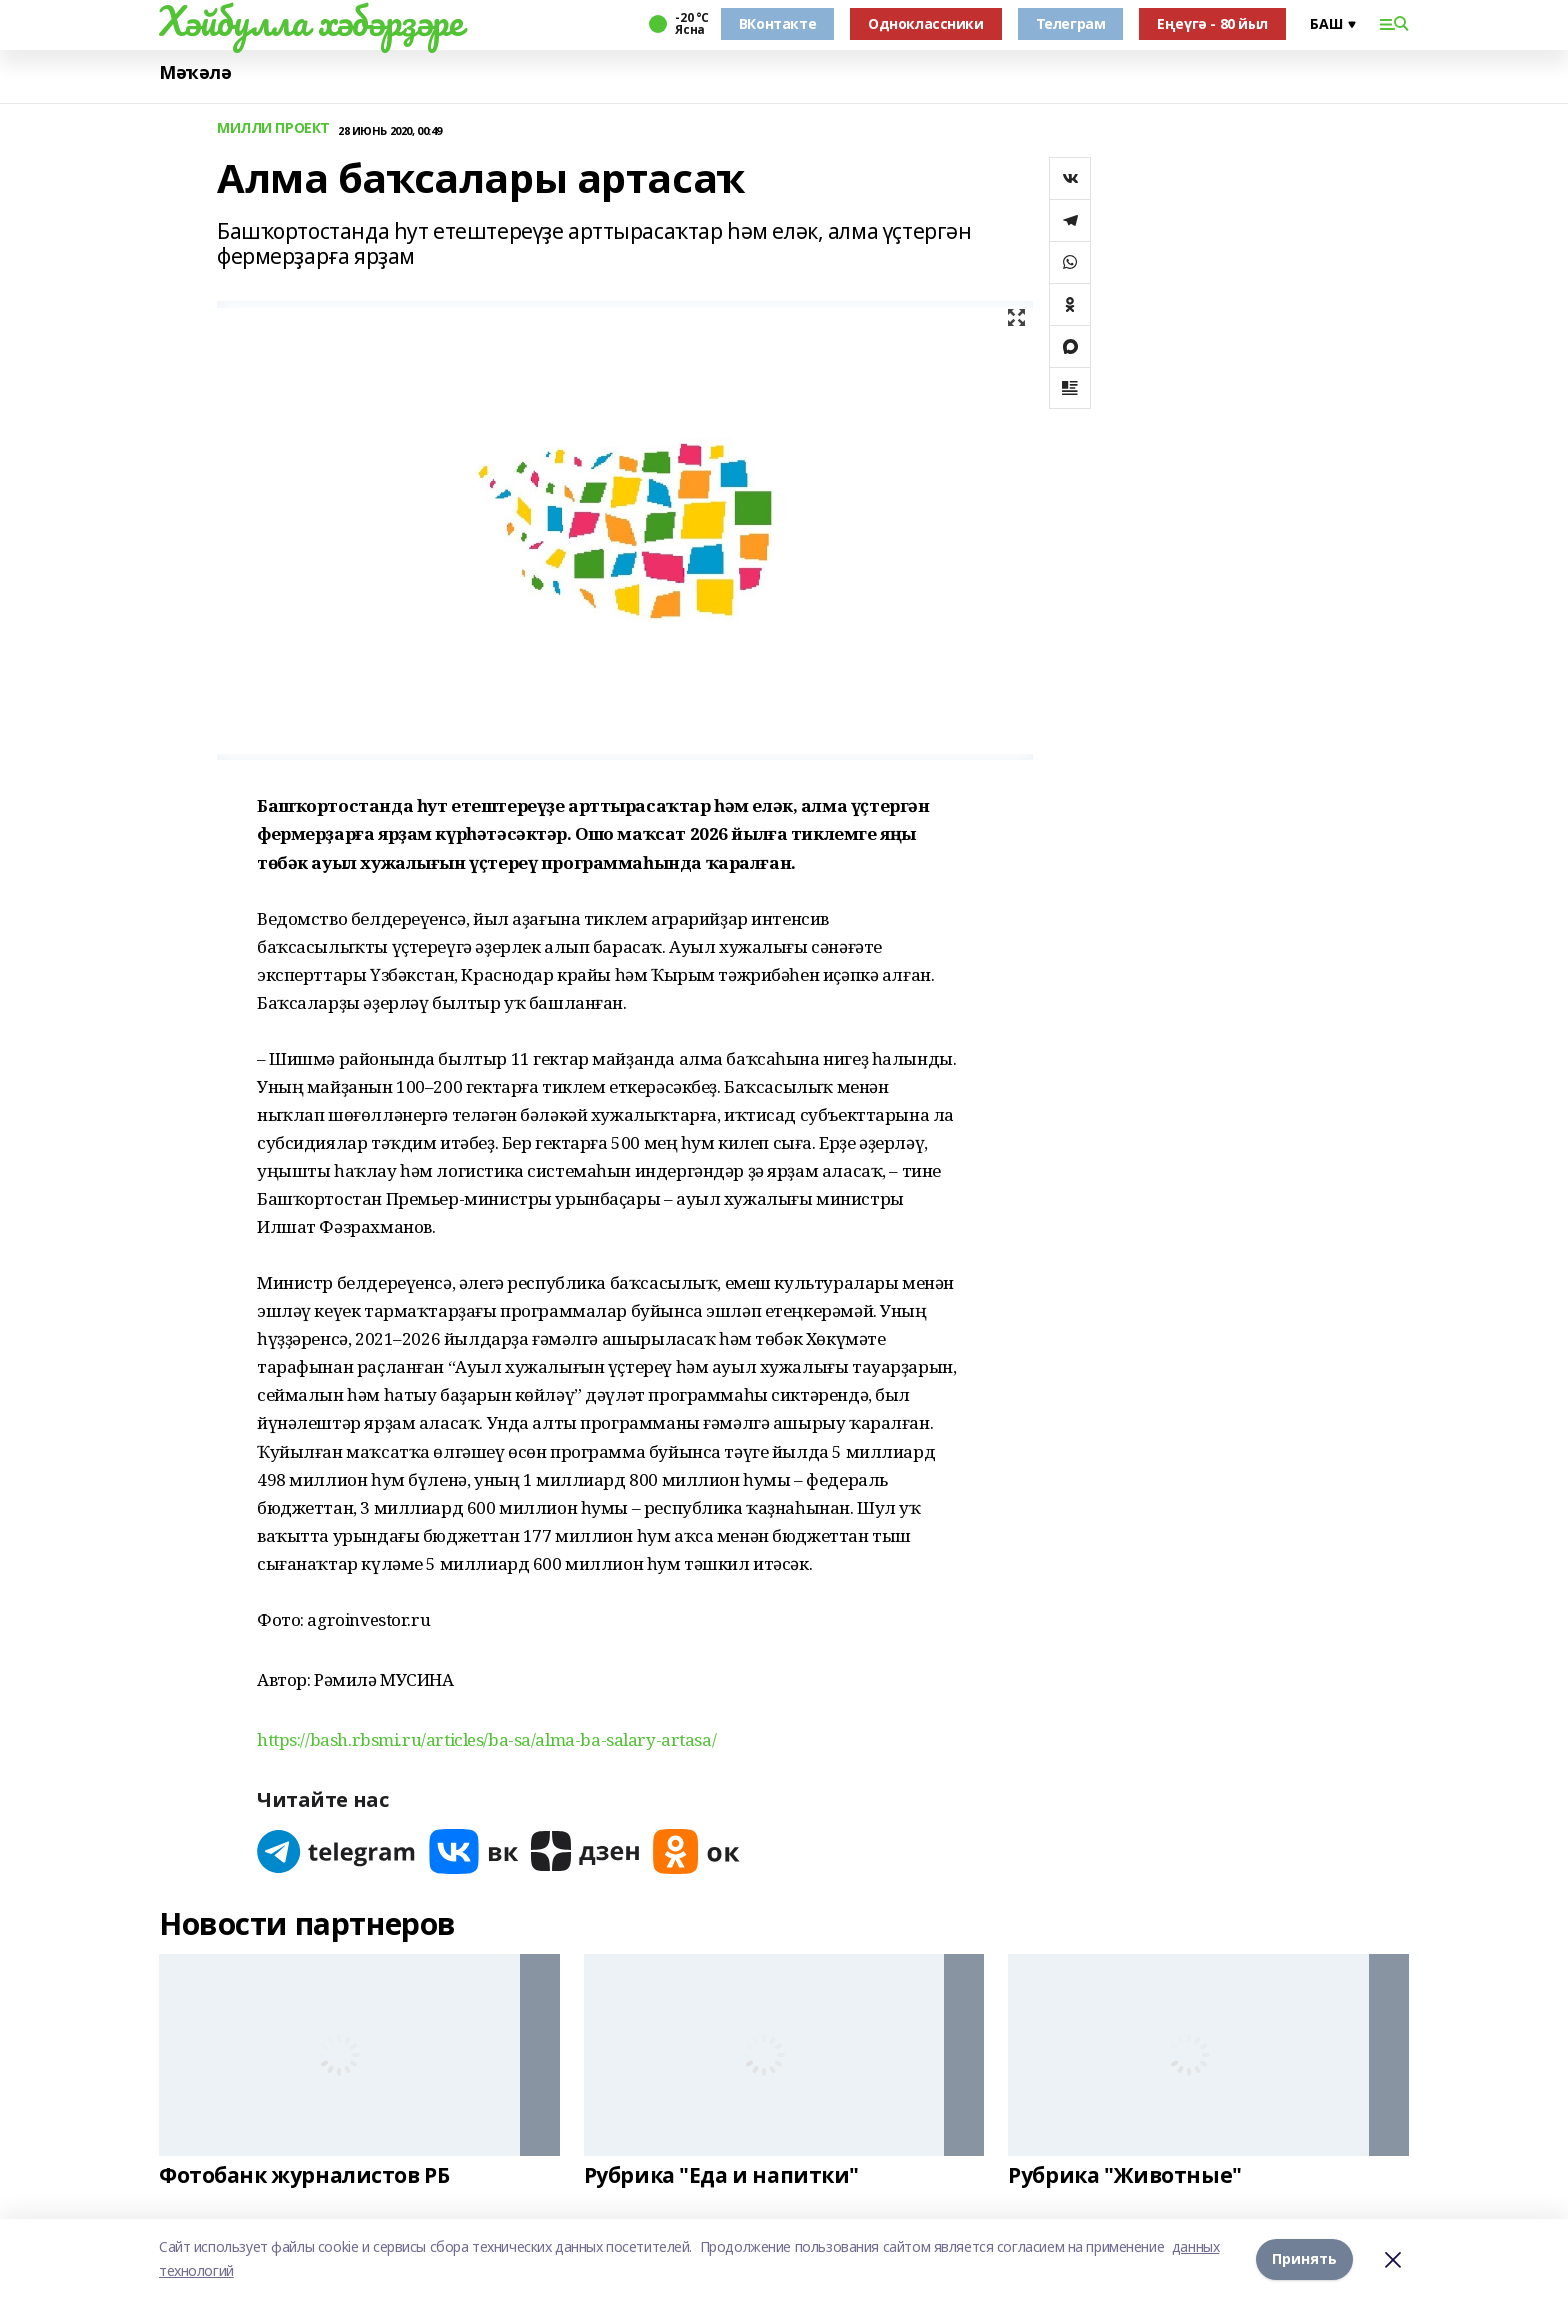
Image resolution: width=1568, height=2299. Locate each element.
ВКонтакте (777, 23)
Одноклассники (926, 23)
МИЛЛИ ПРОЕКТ (273, 128)
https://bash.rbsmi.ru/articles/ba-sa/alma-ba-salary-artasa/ (486, 1739)
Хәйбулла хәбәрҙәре (310, 21)
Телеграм (1071, 23)
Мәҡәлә (195, 72)
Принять (1304, 2258)
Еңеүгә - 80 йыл (1212, 23)
